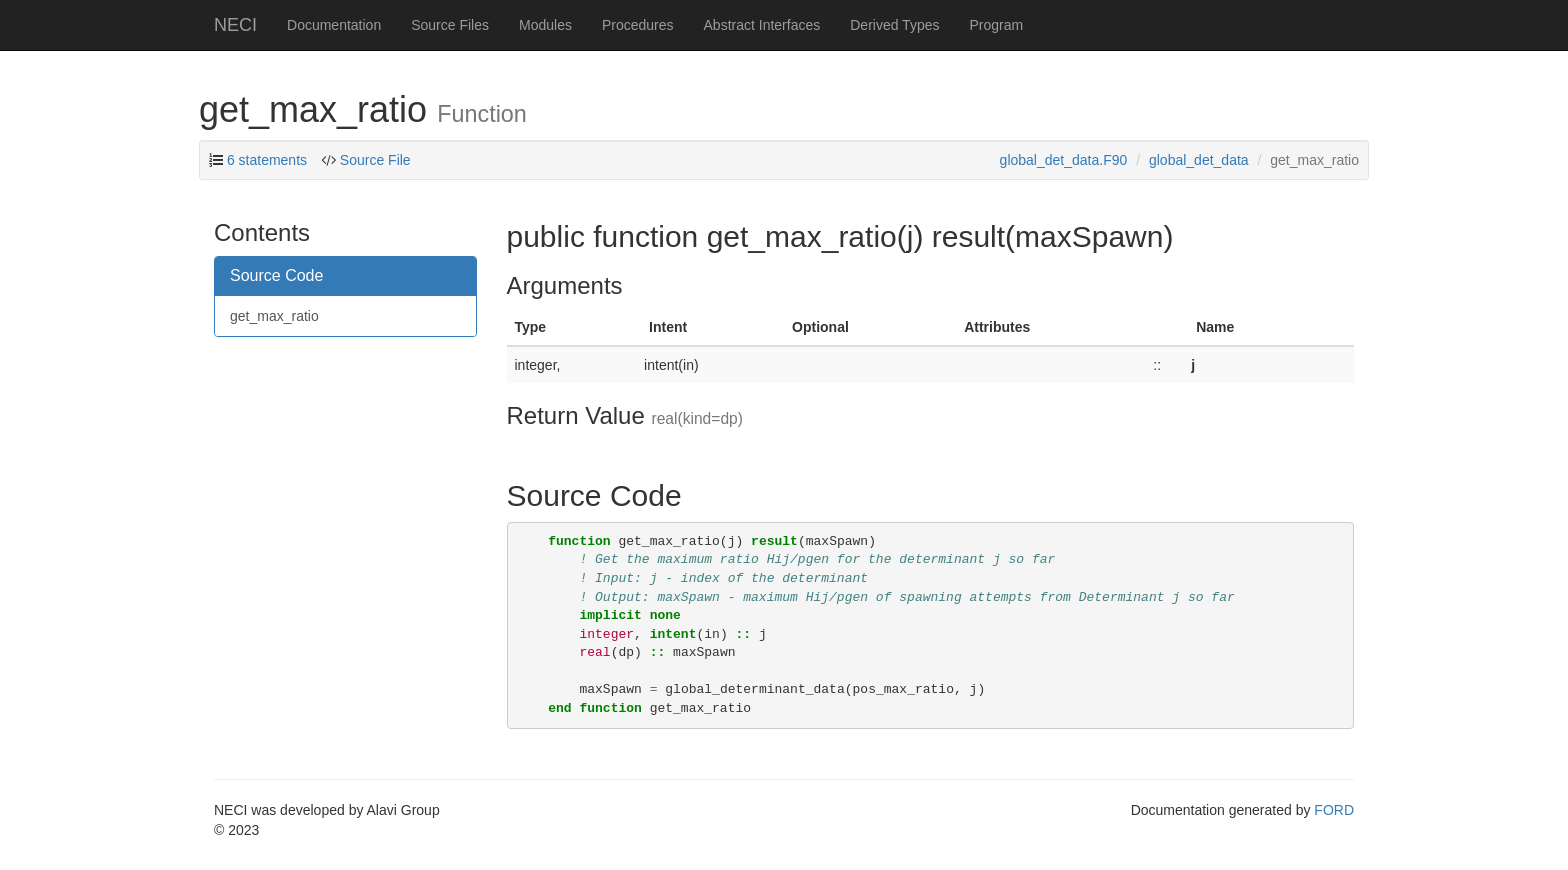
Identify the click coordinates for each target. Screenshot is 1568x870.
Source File (375, 160)
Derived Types (894, 25)
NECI (235, 25)
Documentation (334, 25)
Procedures (638, 25)
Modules (545, 25)
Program (996, 25)
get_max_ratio (274, 316)
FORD (1334, 810)
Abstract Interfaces (762, 25)
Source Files (450, 25)
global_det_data (1199, 160)
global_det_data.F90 (1064, 160)
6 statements (267, 160)
